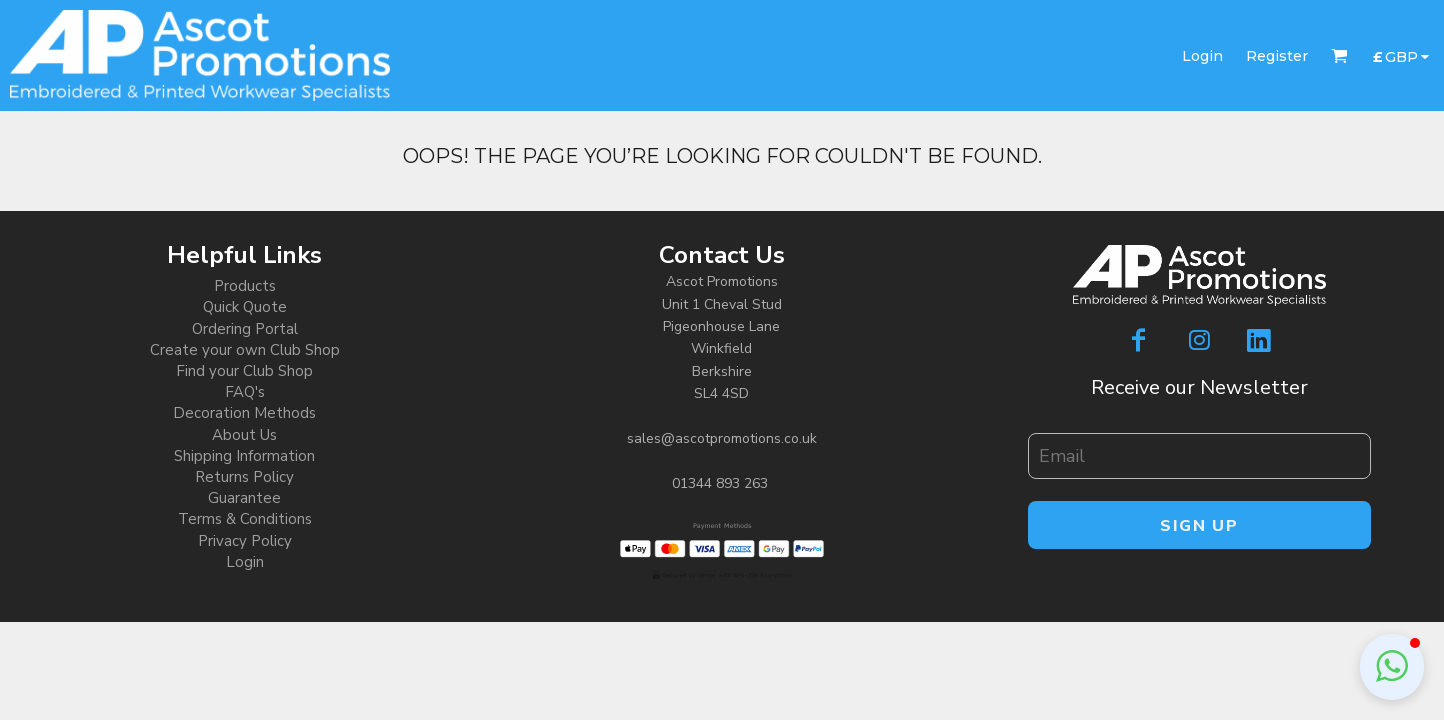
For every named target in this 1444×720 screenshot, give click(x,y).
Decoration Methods (244, 413)
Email (1043, 423)
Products (245, 286)
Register (1277, 56)
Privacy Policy (245, 541)
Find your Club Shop (244, 371)
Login (1202, 56)
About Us (244, 435)
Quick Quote (245, 307)
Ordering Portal (245, 329)
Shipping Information (244, 456)
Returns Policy (244, 477)
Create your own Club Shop (245, 350)
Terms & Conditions (245, 519)
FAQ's (245, 392)
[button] (1392, 667)
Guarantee (244, 498)
